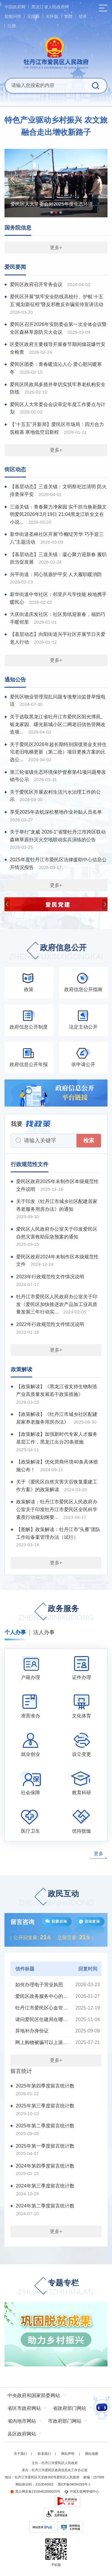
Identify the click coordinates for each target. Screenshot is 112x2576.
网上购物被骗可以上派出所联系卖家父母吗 (42, 2042)
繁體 (68, 16)
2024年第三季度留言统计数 (45, 2185)
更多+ (56, 247)
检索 (88, 1140)
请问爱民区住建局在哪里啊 (42, 2019)
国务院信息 (17, 228)
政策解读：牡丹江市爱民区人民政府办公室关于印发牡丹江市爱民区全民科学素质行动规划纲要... (56, 1509)
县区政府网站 (21, 2433)
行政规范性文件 (29, 1164)
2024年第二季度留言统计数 (45, 2205)
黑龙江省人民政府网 (50, 6)
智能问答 (12, 16)
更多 (98, 1853)
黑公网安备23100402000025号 (35, 2491)
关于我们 (20, 2453)
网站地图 (91, 2453)
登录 (83, 16)
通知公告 (15, 680)
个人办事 (15, 1632)
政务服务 (56, 1613)
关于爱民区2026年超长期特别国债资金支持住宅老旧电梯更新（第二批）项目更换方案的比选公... (58, 752)
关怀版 (52, 16)
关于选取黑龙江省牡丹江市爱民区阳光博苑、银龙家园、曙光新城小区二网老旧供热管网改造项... (57, 724)
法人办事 (44, 1632)
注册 (11, 26)
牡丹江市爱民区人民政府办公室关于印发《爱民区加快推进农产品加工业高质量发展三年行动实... (56, 1304)
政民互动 (56, 1898)
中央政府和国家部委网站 (33, 2395)
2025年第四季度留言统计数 (45, 2085)
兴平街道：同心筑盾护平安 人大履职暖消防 (56, 574)
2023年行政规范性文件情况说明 (50, 1276)
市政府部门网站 (65, 2421)
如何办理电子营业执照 (39, 1984)
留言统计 (21, 2071)
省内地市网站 (21, 2421)
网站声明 (67, 2453)
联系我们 (44, 2453)
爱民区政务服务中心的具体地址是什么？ (42, 1996)
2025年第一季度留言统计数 (45, 2146)
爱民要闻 (15, 267)
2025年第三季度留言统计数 (45, 2105)
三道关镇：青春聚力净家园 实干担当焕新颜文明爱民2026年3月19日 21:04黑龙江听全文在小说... (58, 514)
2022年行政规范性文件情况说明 (50, 1324)
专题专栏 (56, 2287)
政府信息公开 (56, 952)
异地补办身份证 (32, 2030)
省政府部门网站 (69, 2408)
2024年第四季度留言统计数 (45, 2165)
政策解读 (21, 1369)
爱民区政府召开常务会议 (36, 284)
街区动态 (15, 469)
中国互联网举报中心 (81, 2491)
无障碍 (33, 16)
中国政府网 (14, 6)
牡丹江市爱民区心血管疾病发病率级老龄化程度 (42, 2007)
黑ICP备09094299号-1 (74, 2484)
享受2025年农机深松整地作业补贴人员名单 (56, 812)
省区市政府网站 (24, 2408)
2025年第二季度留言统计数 (45, 2125)
